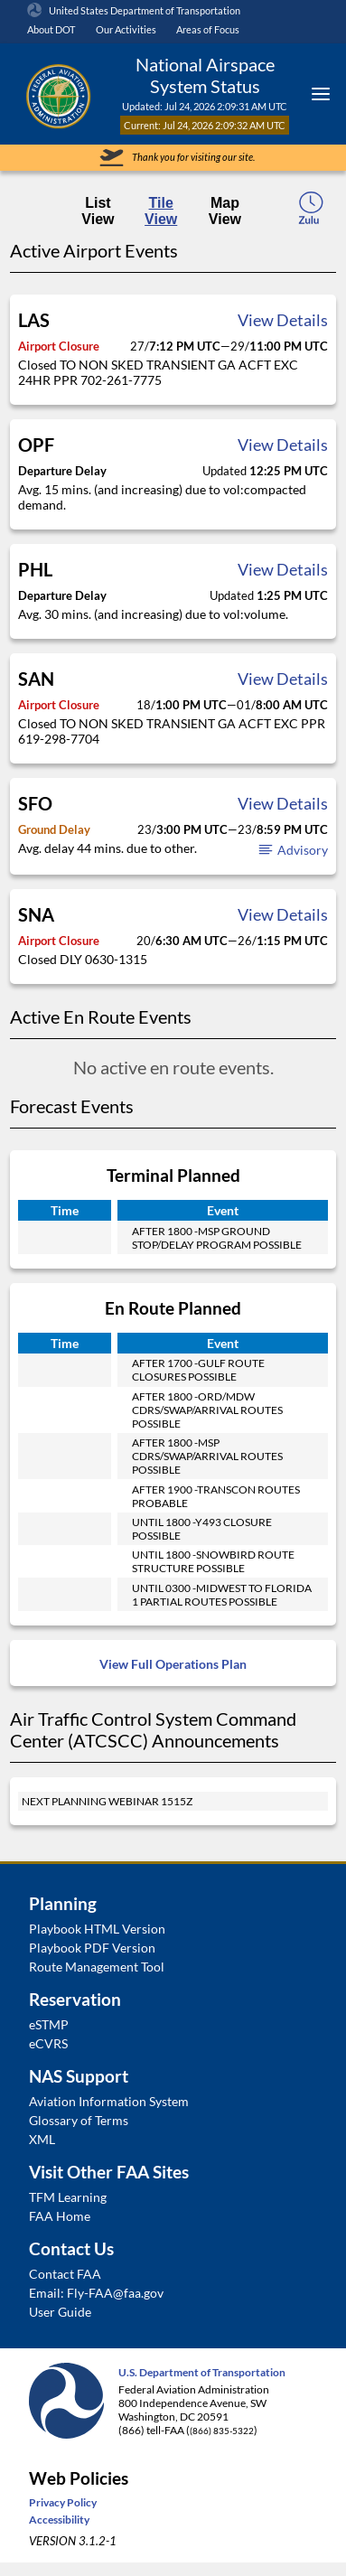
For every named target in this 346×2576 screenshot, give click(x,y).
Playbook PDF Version (92, 1947)
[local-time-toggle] (310, 213)
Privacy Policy (63, 2502)
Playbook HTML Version (97, 1928)
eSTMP (49, 2024)
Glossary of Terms (78, 2120)
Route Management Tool (96, 1966)
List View (97, 211)
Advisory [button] (292, 849)
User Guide (60, 2311)
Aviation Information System (109, 2101)
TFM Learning (68, 2197)
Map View (225, 211)
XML (42, 2139)
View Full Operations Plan (173, 1664)
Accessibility (59, 2519)
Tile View (161, 211)
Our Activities (126, 29)
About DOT (51, 29)
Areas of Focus (207, 29)
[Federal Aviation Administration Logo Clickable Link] (57, 94)
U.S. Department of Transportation (201, 2372)
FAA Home (59, 2216)
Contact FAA (65, 2273)
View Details (283, 320)
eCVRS (48, 2043)
